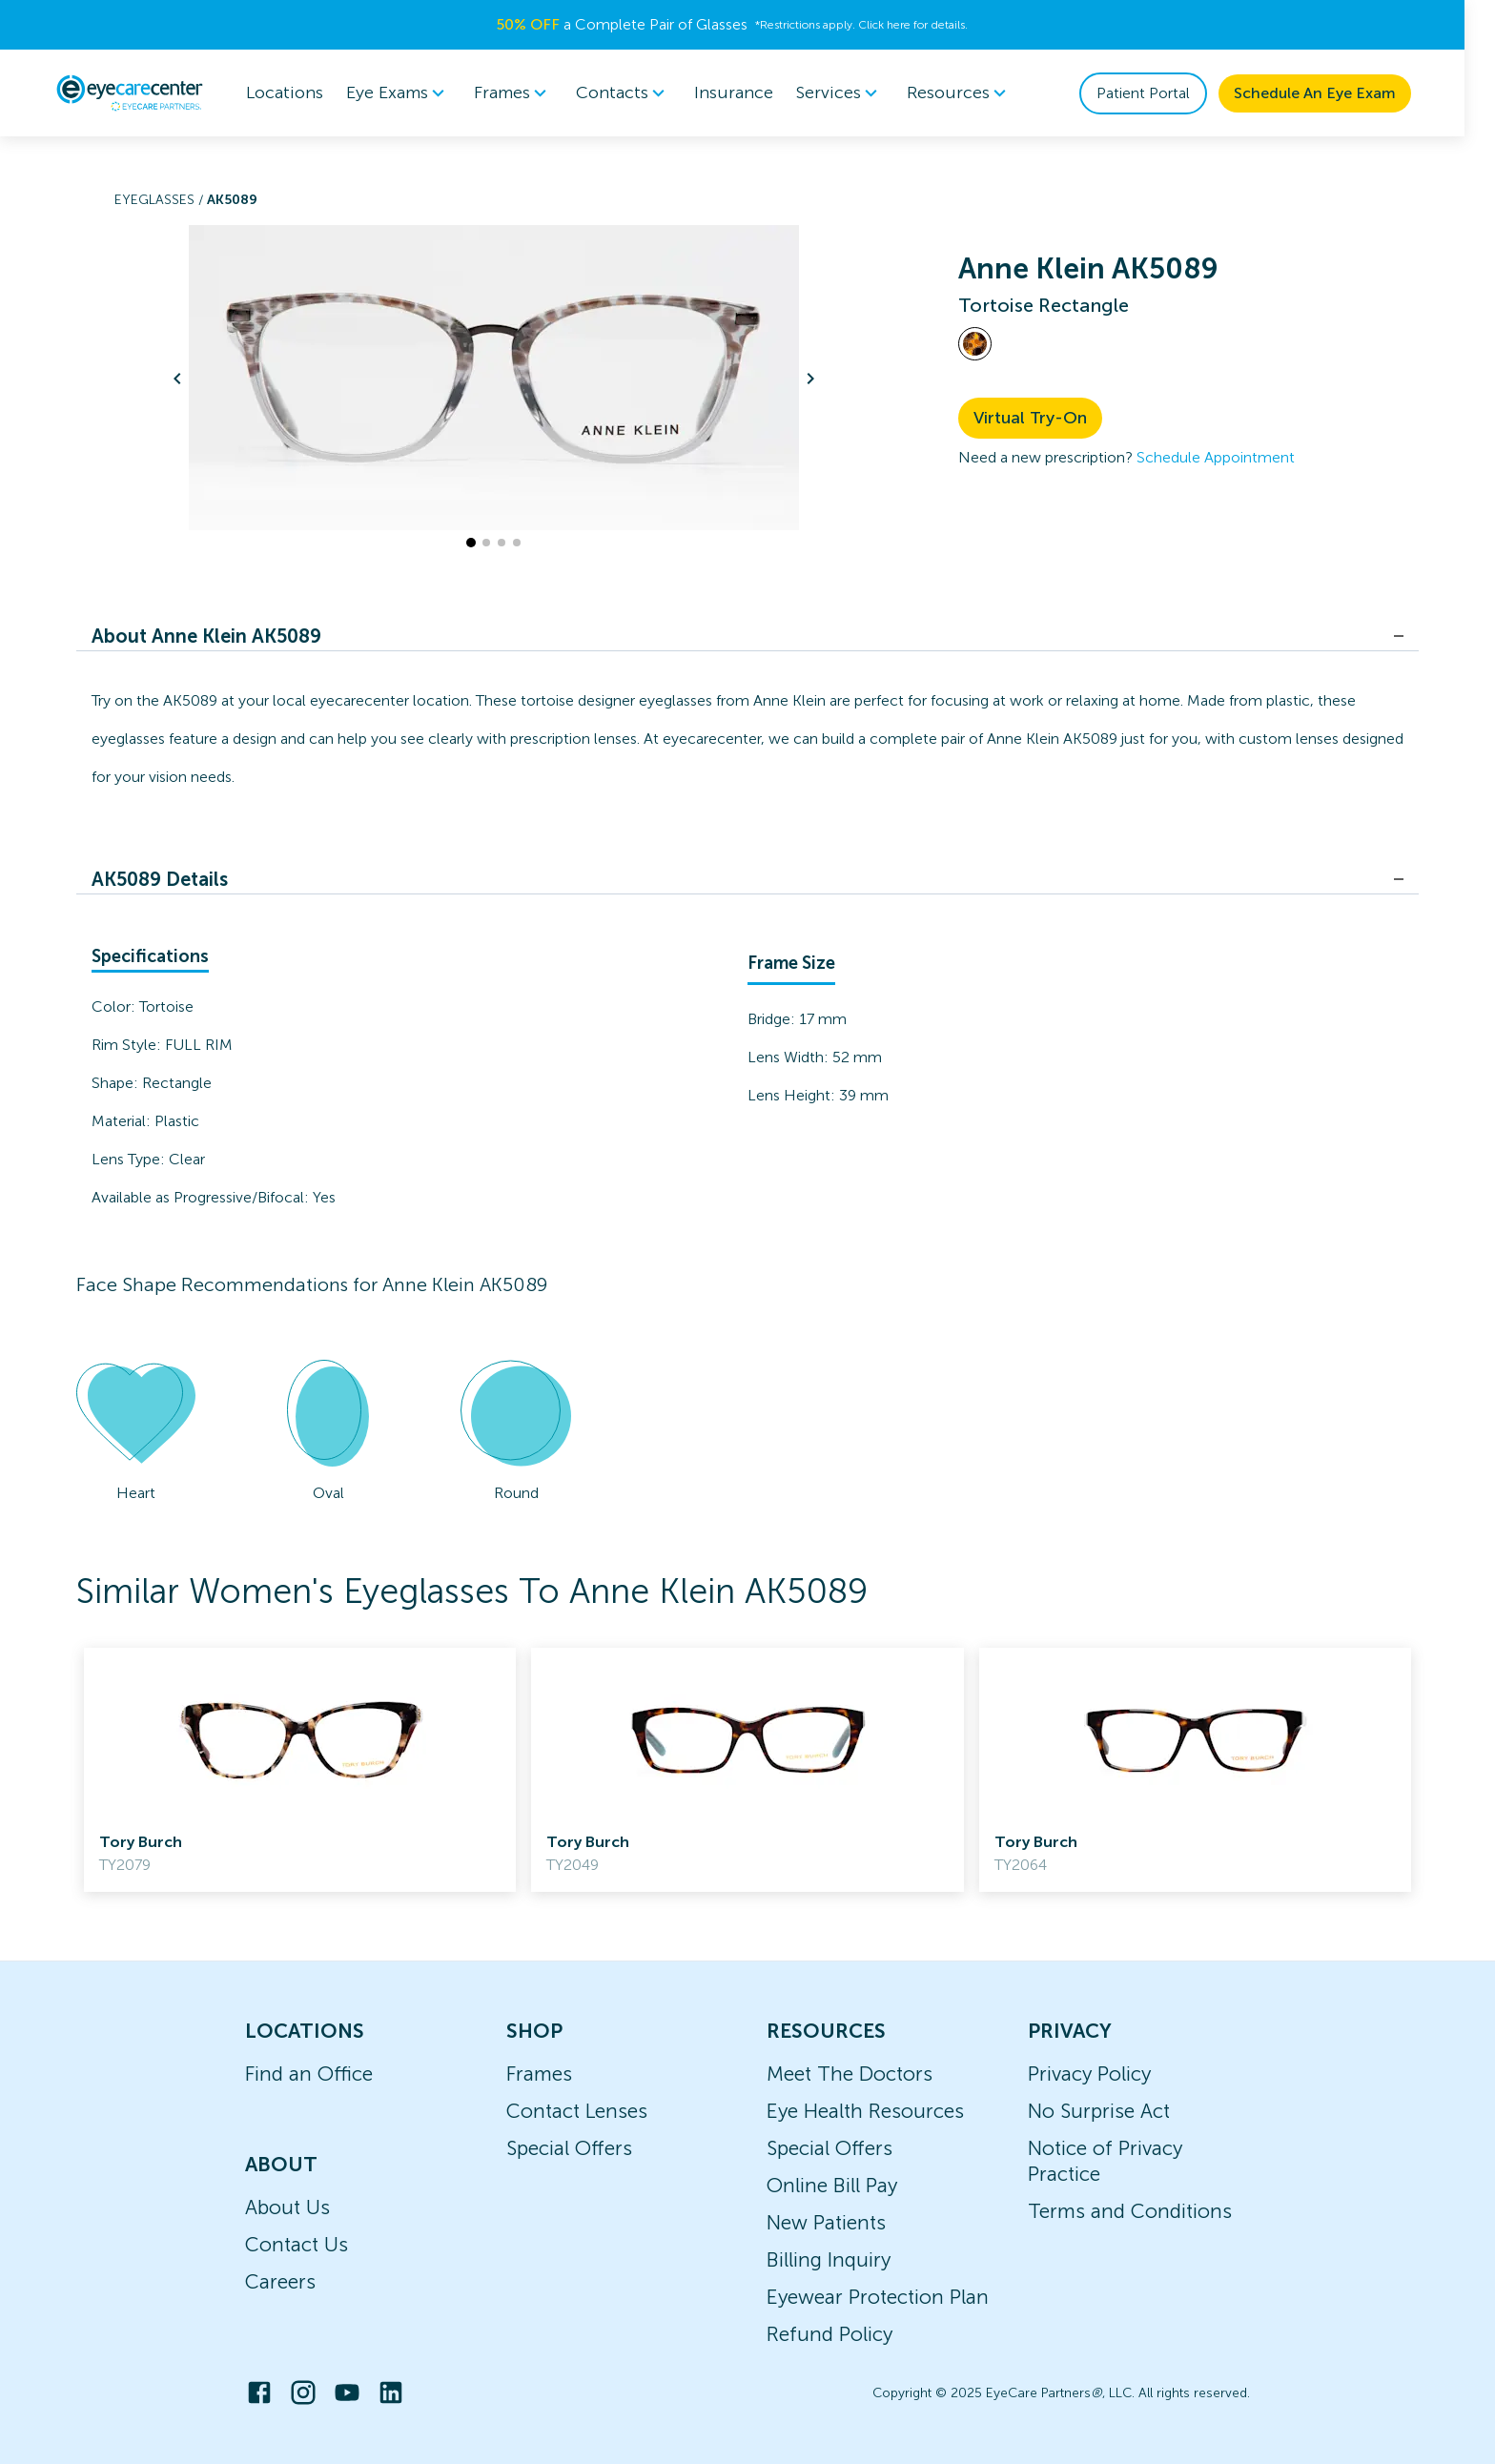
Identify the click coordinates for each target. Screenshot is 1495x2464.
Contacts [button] (638, 93)
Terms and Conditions (1130, 2211)
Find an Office (309, 2073)
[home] (145, 92)
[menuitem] (413, 93)
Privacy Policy (1089, 2073)
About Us (287, 2207)
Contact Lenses (576, 2111)
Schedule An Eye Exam (1330, 93)
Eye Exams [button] (413, 93)
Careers (280, 2281)
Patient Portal (1158, 93)
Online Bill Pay (832, 2185)
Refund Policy (829, 2334)
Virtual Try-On (1030, 417)
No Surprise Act (1099, 2111)
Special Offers (569, 2148)
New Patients (826, 2222)
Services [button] (855, 93)
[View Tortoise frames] (975, 343)
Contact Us (296, 2244)
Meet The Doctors (849, 2073)
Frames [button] (528, 93)
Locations (299, 92)
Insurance (748, 92)
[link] (300, 1770)
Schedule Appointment (1216, 457)
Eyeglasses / (160, 200)
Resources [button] (975, 93)
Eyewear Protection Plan (878, 2297)
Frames (539, 2073)
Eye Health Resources (865, 2111)
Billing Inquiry (829, 2259)
